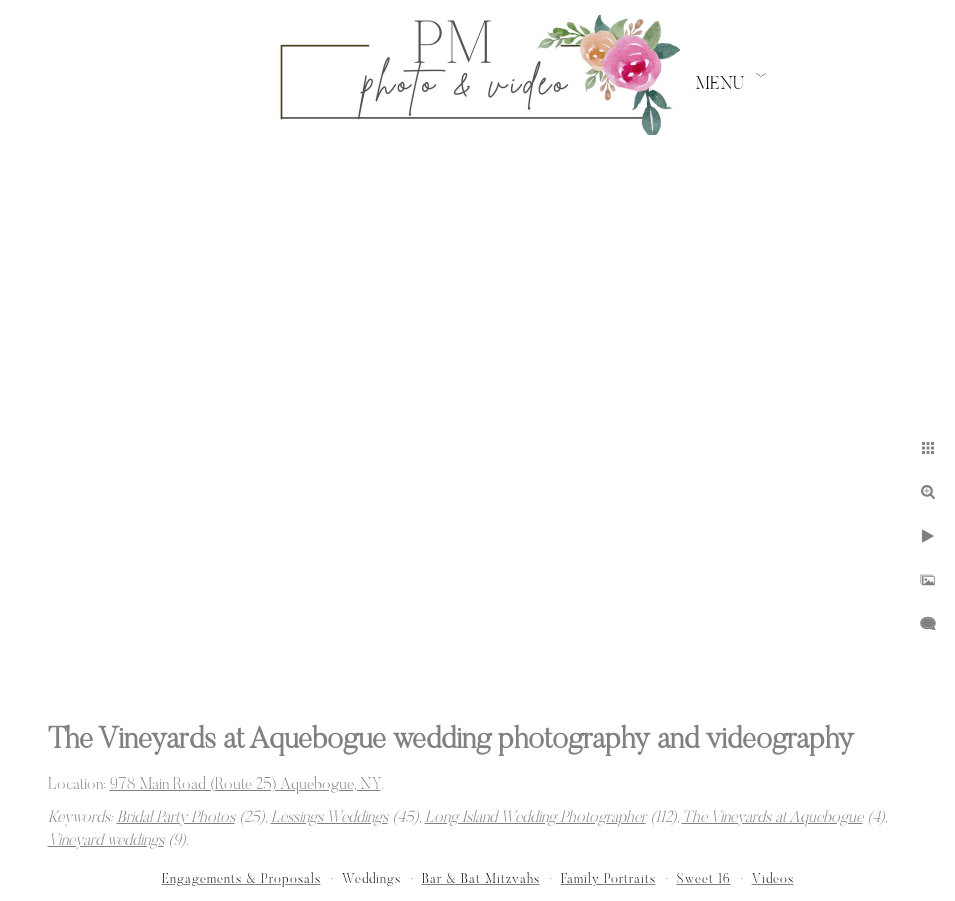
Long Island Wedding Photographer (535, 818)
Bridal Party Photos (176, 818)
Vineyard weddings (106, 841)
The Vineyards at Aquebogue (772, 818)
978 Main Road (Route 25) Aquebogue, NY (245, 785)
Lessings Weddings (329, 818)
